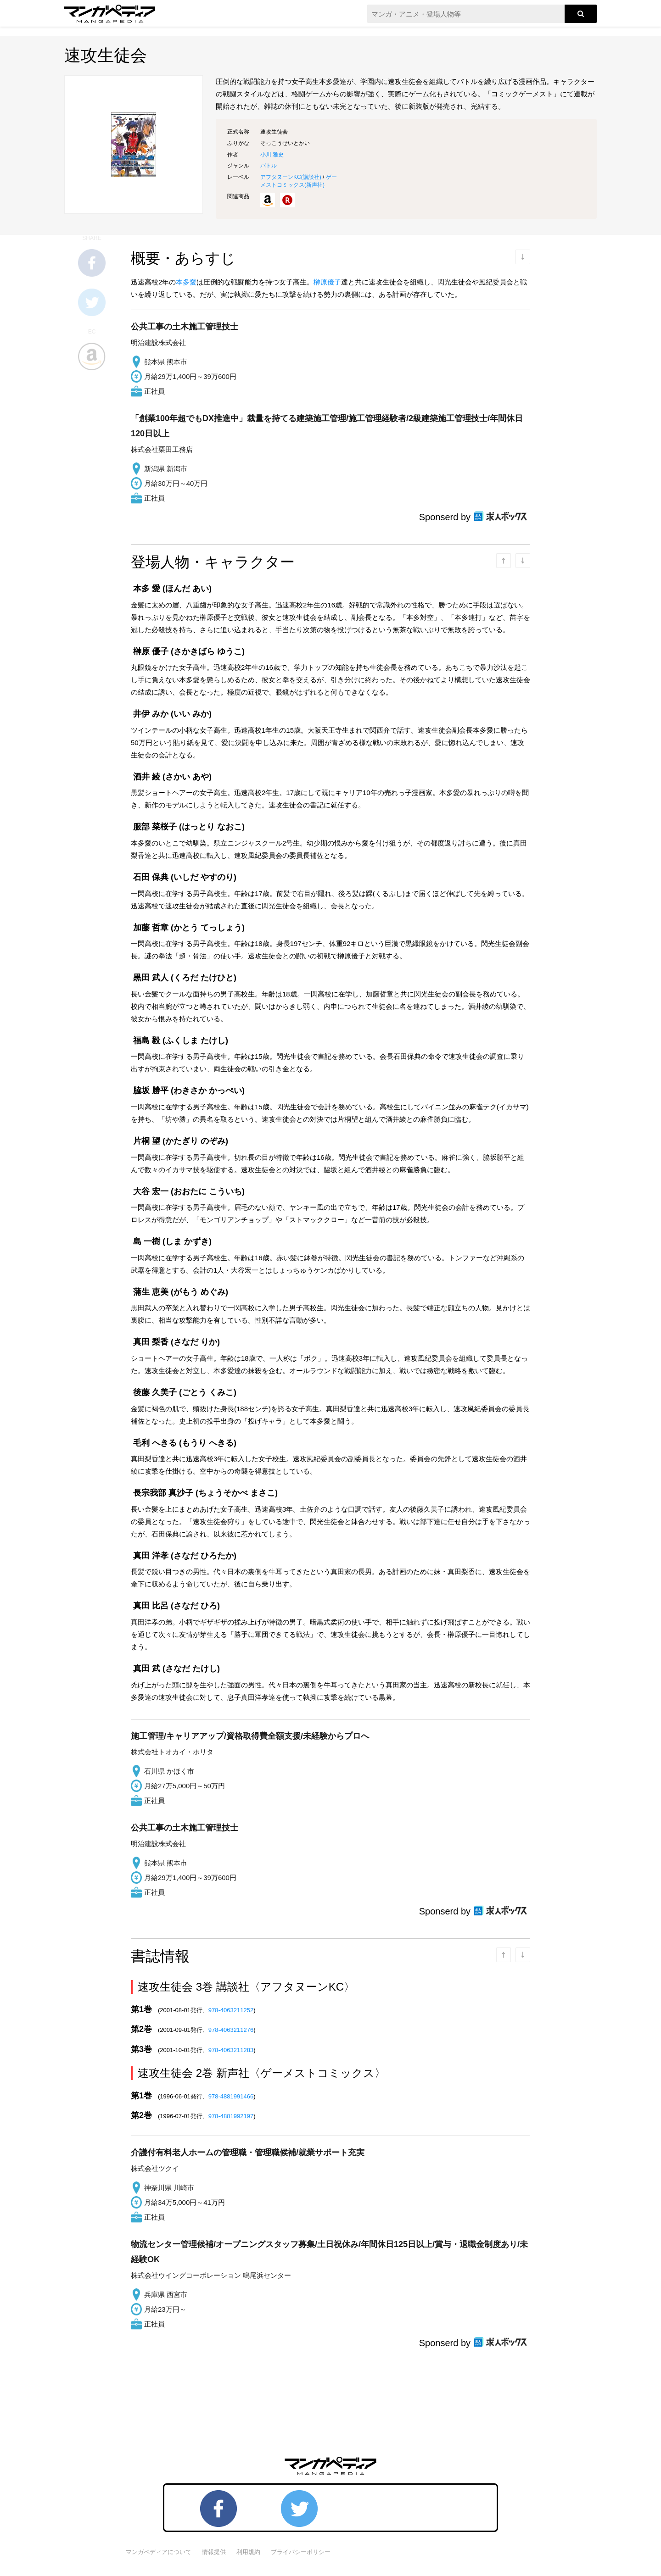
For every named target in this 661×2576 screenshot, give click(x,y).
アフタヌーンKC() (290, 177)
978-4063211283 (230, 2050)
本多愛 (186, 282)
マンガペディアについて (158, 2551)
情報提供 (214, 2551)
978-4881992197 (230, 2116)
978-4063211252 (230, 2010)
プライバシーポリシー (300, 2551)
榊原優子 (327, 282)
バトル (268, 165)
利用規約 (248, 2551)
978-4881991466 (230, 2096)
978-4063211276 (230, 2029)
